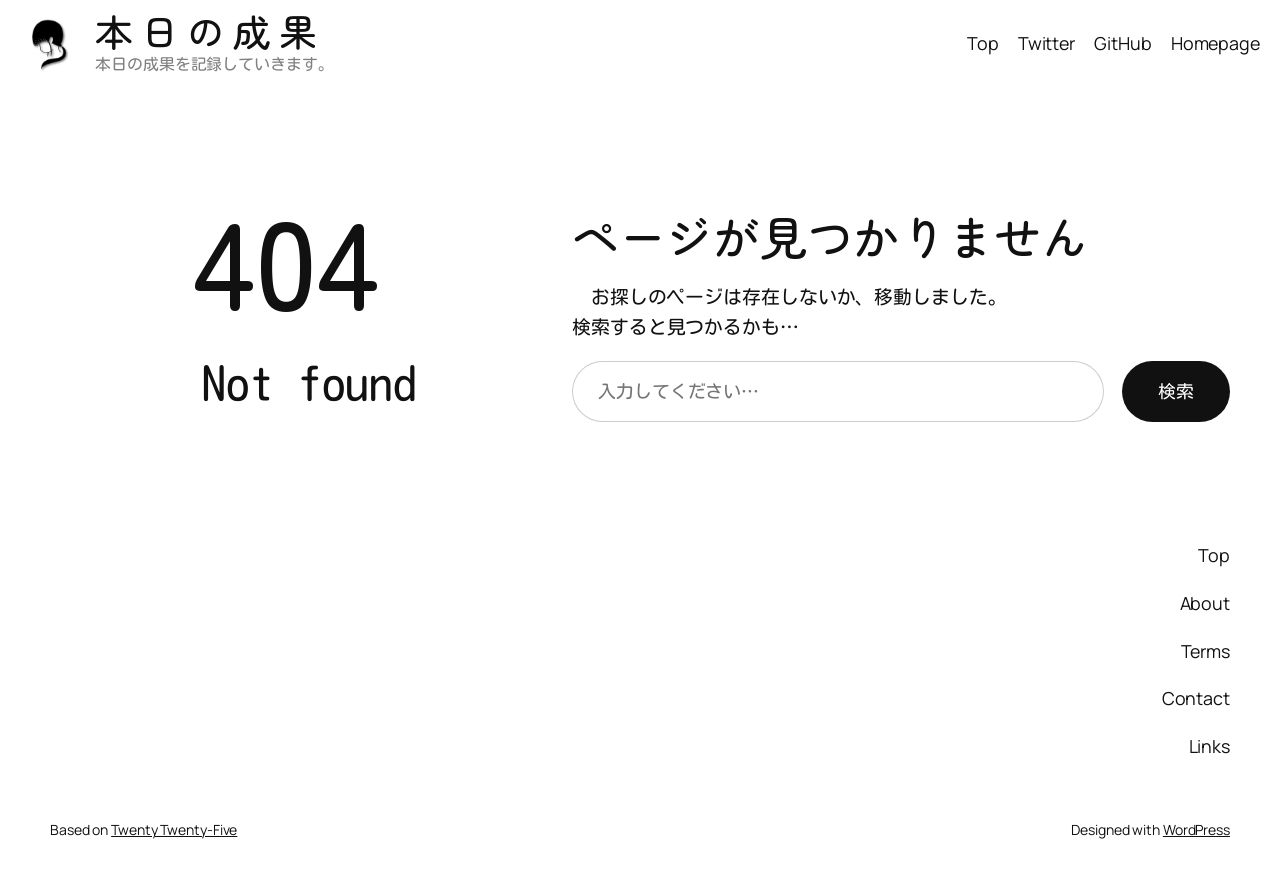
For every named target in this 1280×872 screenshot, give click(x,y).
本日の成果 (210, 30)
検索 (1176, 391)
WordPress (1196, 829)
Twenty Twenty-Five (174, 829)
